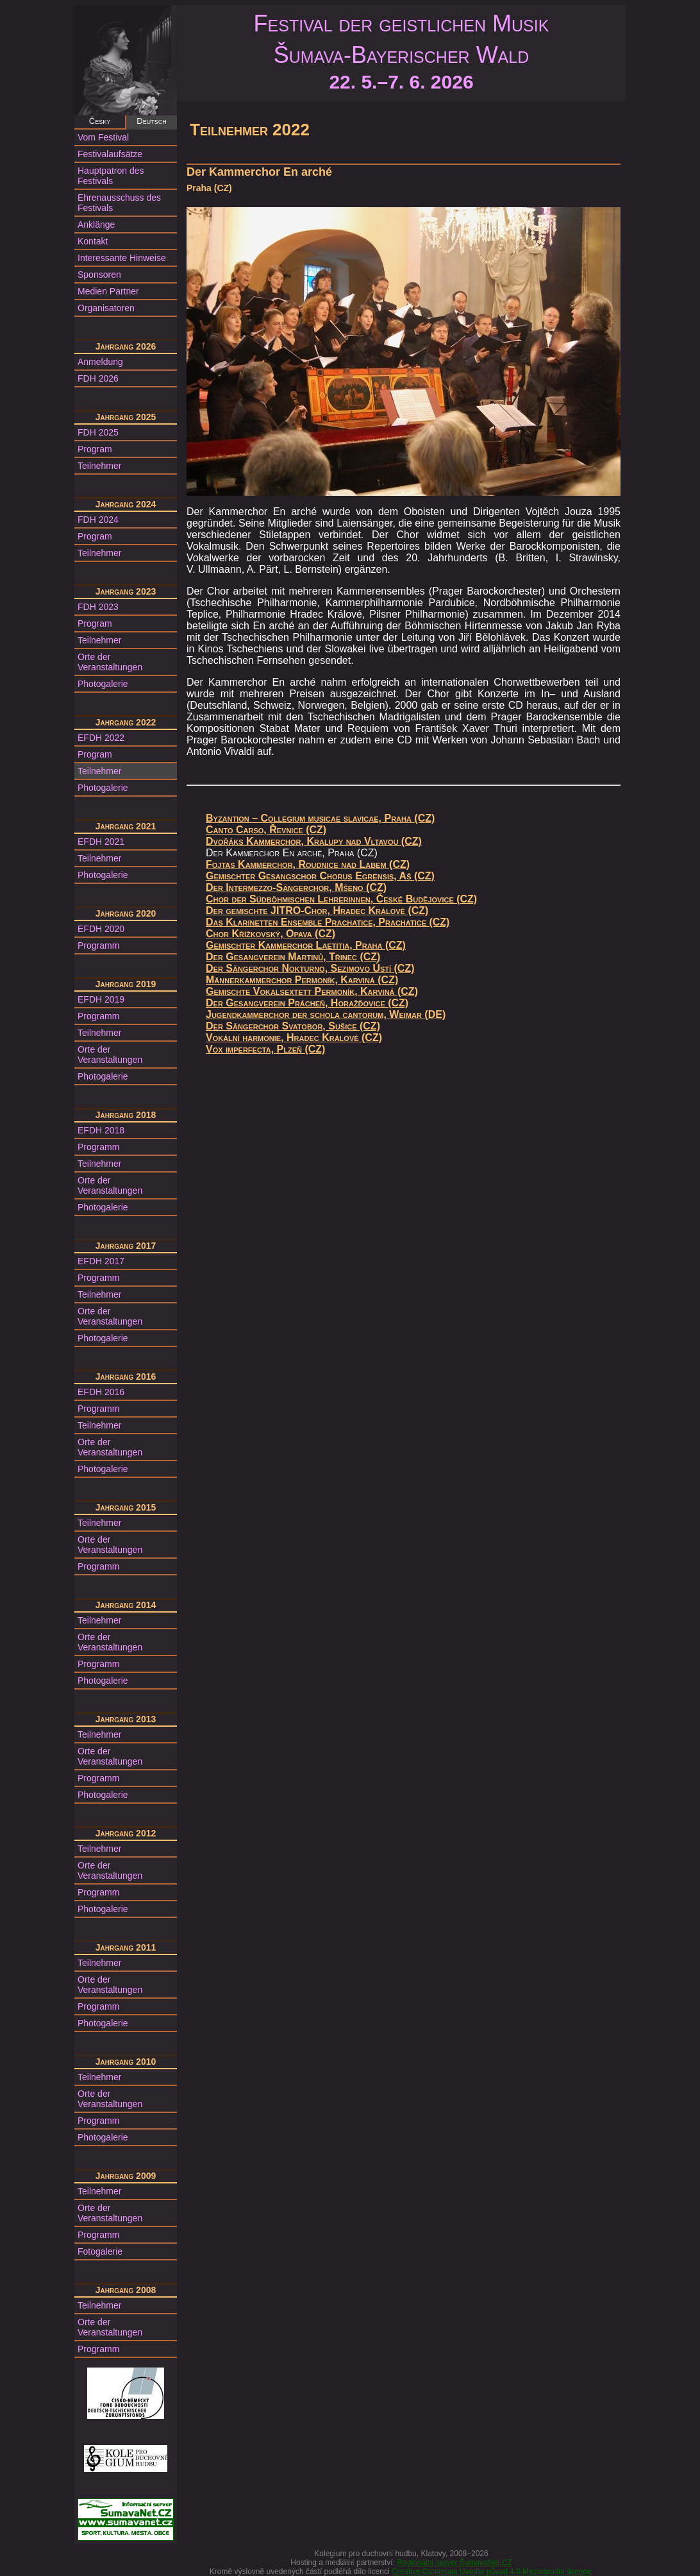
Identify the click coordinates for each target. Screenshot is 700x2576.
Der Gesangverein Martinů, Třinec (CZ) (293, 956)
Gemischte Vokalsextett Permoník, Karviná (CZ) (312, 991)
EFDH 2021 (101, 841)
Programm (98, 945)
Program (95, 449)
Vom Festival (103, 137)
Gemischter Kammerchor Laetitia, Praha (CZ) (306, 945)
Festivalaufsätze (110, 154)
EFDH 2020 (101, 929)
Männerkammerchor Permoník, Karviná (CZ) (302, 979)
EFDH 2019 (101, 999)
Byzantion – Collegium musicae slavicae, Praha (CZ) (320, 818)
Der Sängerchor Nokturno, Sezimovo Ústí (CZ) (310, 968)
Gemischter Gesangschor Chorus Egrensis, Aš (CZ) (320, 875)
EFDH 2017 (101, 1261)
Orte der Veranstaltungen (110, 662)
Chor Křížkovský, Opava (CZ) (270, 933)
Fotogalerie (100, 2251)
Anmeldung (100, 362)
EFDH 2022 (101, 738)
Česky (99, 121)
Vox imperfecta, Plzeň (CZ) (265, 1049)
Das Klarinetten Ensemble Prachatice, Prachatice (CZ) (327, 922)
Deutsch (151, 121)
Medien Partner (108, 291)
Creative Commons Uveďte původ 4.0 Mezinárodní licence (491, 2571)
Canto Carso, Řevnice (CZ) (266, 829)
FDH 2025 (98, 432)
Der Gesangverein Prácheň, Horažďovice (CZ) (307, 1002)
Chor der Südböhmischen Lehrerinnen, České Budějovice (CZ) (341, 899)
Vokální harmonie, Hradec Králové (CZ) (294, 1037)
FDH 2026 (98, 378)
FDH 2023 (98, 607)
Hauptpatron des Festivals (111, 175)
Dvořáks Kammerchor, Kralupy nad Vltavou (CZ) (314, 841)
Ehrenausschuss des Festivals (119, 202)
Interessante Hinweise (122, 258)
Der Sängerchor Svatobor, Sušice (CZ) (293, 1026)
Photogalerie (103, 684)
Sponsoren (99, 274)
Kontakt (93, 241)
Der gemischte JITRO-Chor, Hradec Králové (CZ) (317, 910)
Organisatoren (106, 308)
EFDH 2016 (101, 1392)
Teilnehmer (99, 466)
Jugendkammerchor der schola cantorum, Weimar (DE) (326, 1014)
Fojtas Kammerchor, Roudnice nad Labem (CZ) (308, 864)
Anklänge (96, 224)
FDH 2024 (98, 519)
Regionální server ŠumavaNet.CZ (454, 2562)
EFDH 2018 (101, 1130)
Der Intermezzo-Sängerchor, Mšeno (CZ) (296, 887)
